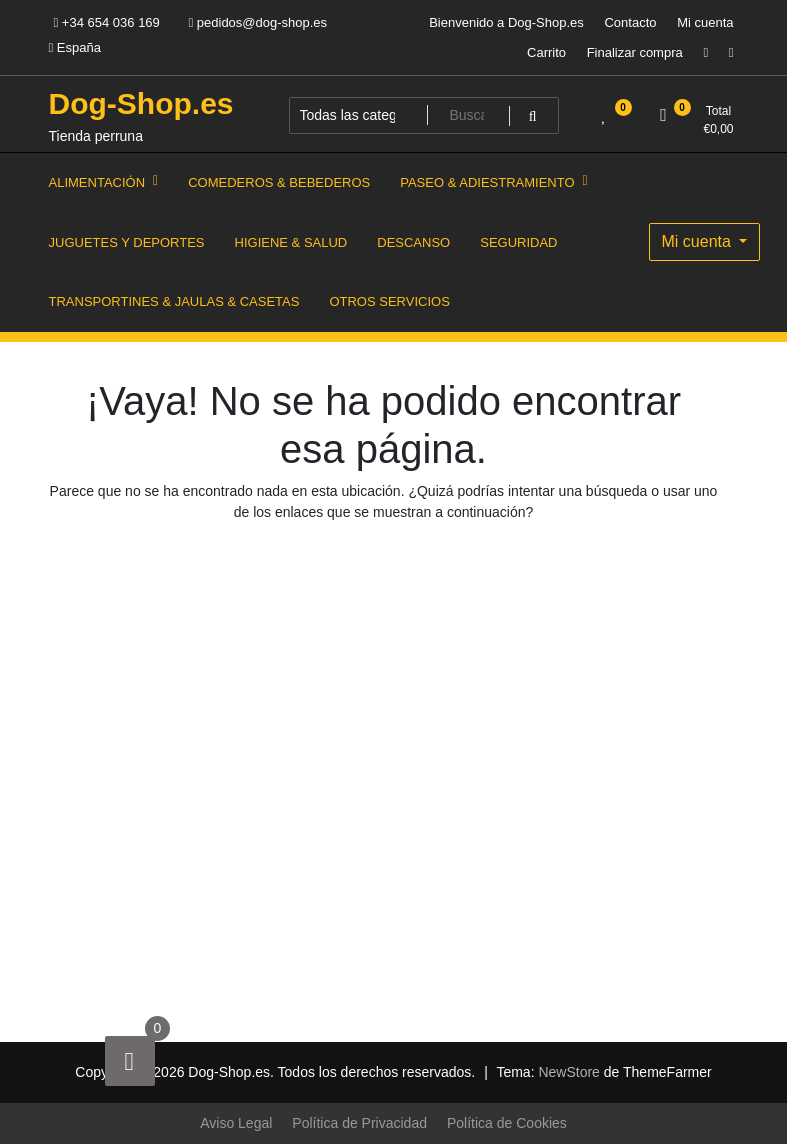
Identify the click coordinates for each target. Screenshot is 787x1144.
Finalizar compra (635, 52)
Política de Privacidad (359, 1123)
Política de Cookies (507, 1123)
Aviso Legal (236, 1123)
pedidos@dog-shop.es (257, 22)
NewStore (568, 1072)
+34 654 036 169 (107, 22)
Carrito (546, 52)
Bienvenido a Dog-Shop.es (506, 22)
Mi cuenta (705, 22)
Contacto (630, 22)
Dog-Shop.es (141, 103)
